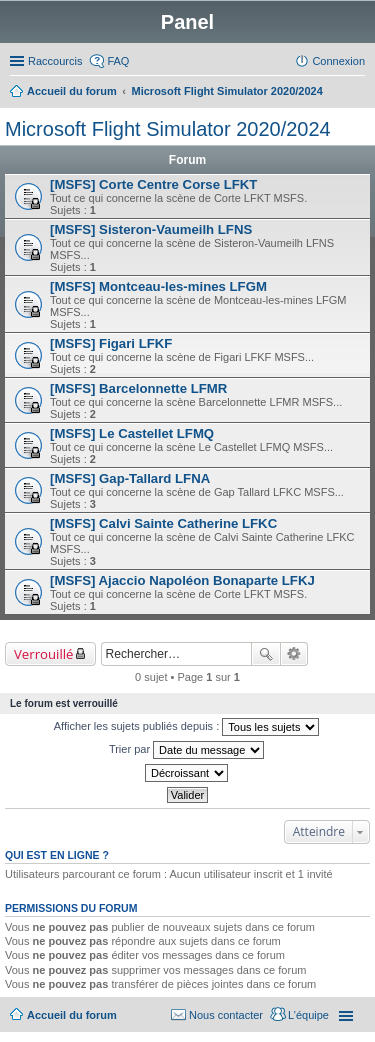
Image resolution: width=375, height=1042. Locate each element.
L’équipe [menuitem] (308, 1015)
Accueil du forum (72, 1015)
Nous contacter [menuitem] (226, 1015)
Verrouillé (43, 654)
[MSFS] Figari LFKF (111, 343)
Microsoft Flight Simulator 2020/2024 (168, 129)
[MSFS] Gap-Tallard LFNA (130, 478)
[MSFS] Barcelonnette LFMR (138, 388)
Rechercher (266, 654)
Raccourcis (55, 61)
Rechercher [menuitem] (357, 93)
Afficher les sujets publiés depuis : (187, 727)
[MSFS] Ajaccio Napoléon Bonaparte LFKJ (182, 580)
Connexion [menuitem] (338, 61)
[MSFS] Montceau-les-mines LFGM (158, 286)
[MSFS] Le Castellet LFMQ (132, 433)
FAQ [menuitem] (118, 61)
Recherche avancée (294, 654)
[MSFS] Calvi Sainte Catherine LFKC (163, 523)
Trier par (186, 750)
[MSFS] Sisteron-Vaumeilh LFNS (151, 229)
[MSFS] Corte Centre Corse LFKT (153, 184)
